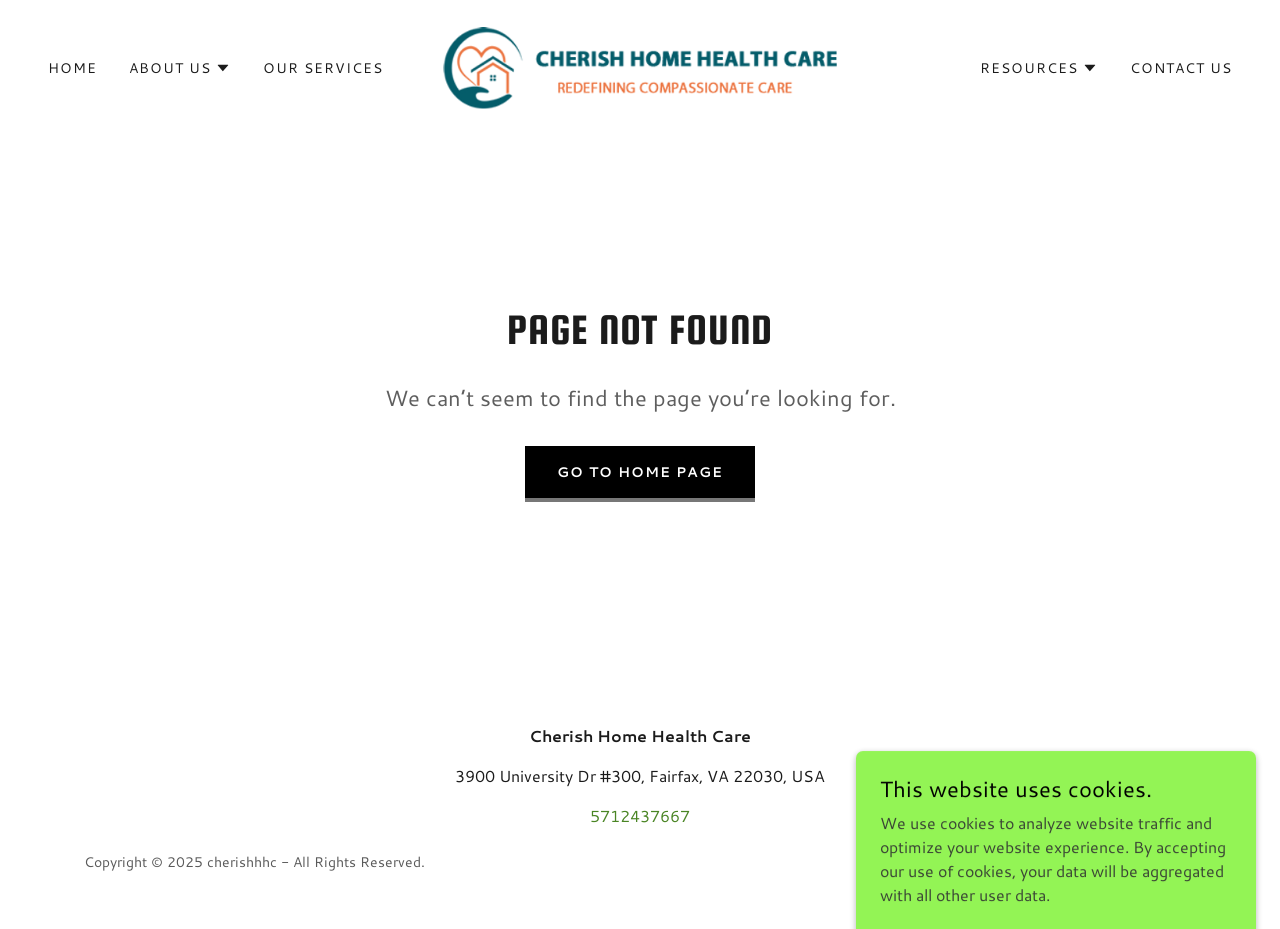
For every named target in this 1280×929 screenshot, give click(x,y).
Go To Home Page (640, 472)
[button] (180, 68)
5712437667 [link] (640, 815)
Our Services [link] (323, 68)
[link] (640, 65)
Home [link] (72, 68)
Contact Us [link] (1181, 68)
